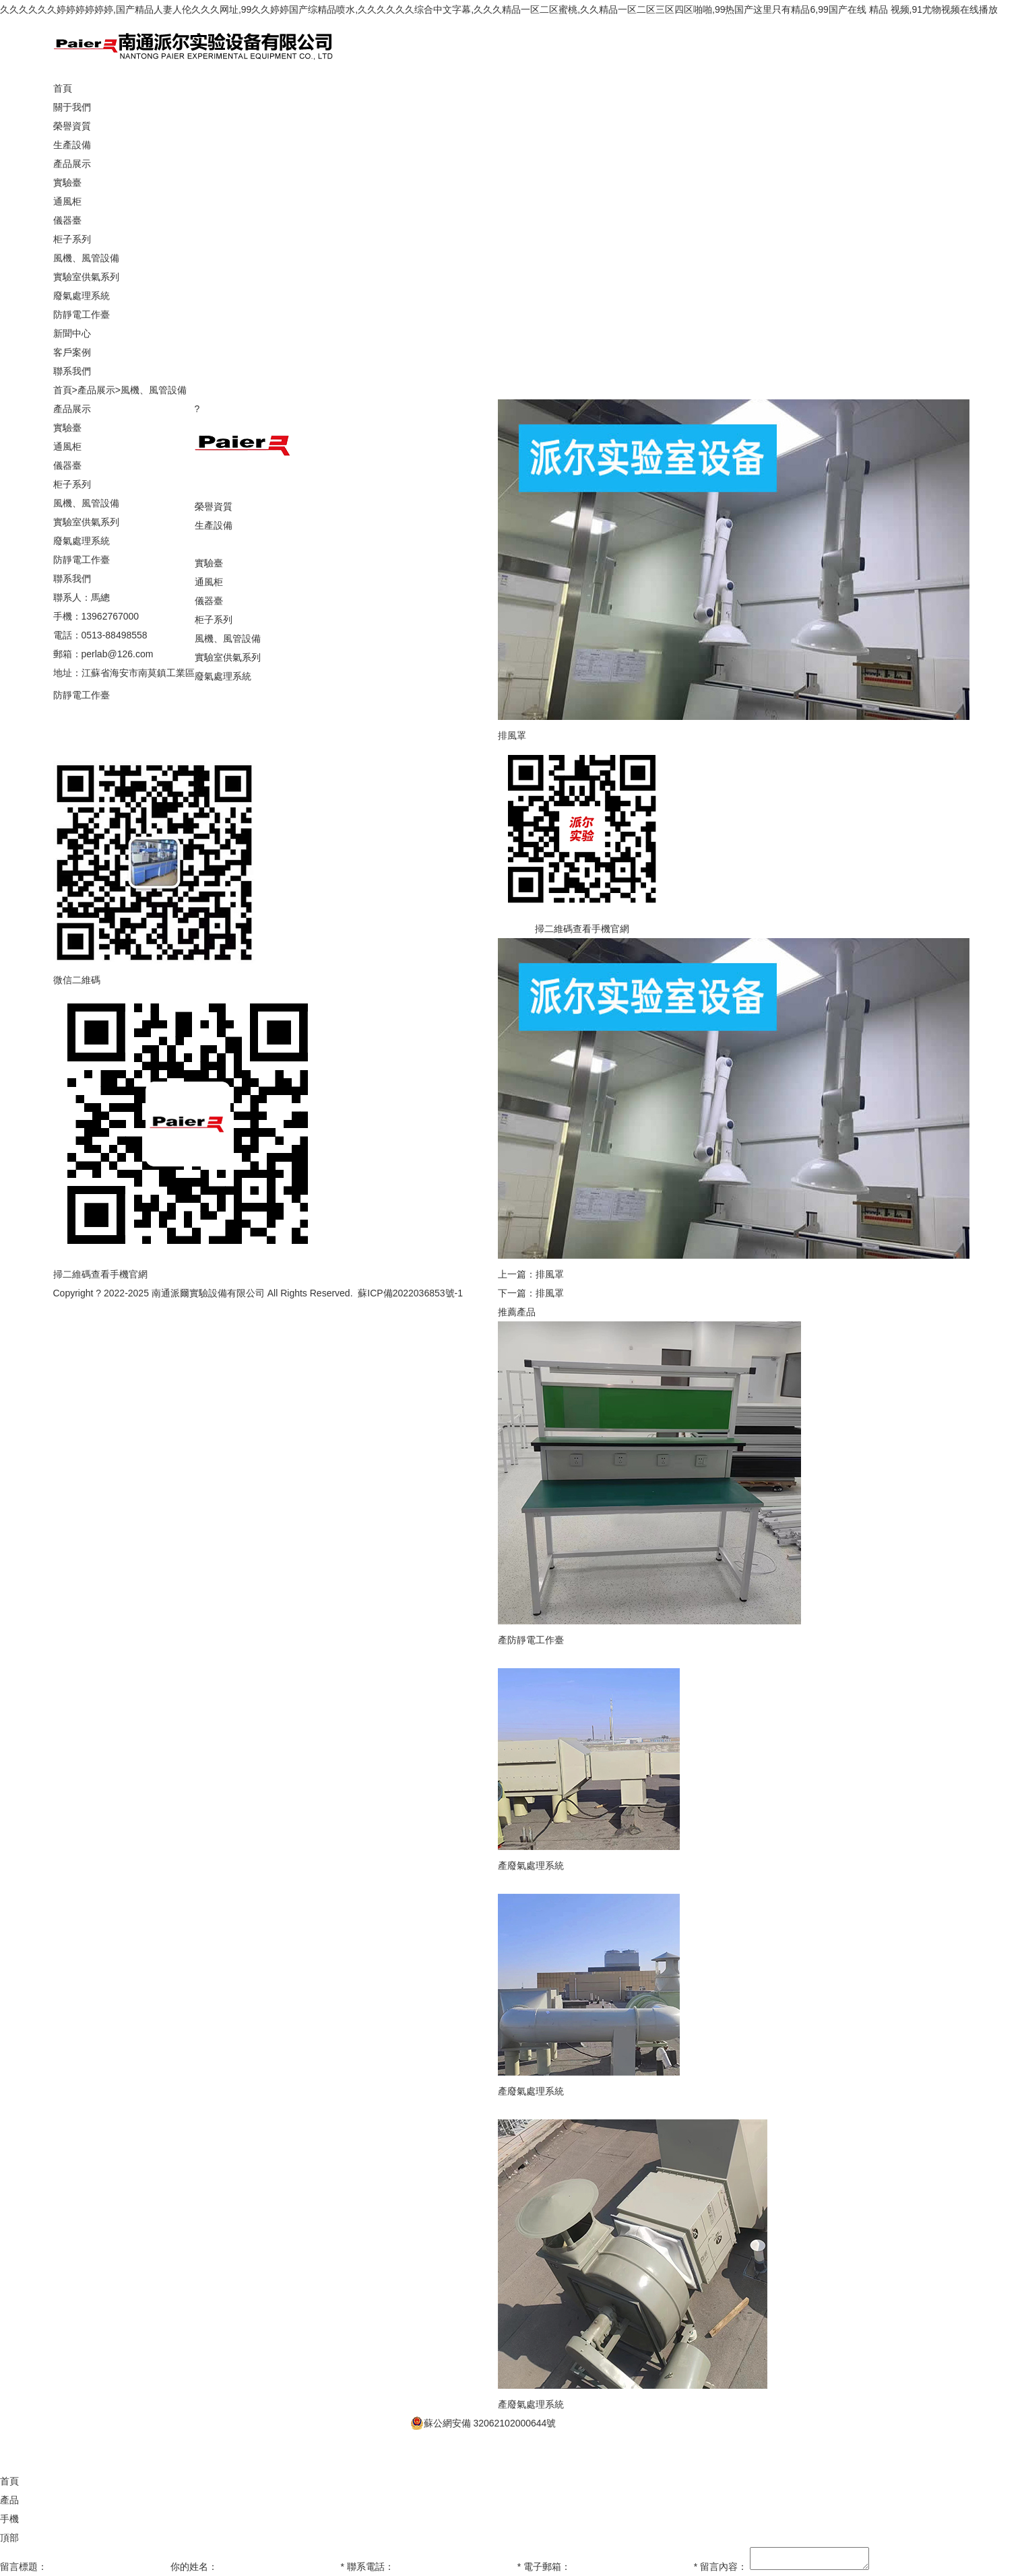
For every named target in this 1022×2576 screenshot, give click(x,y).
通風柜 (67, 201)
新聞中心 (72, 713)
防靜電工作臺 (81, 314)
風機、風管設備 (86, 258)
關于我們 (213, 487)
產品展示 (96, 390)
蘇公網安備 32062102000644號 (483, 2366)
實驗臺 (67, 182)
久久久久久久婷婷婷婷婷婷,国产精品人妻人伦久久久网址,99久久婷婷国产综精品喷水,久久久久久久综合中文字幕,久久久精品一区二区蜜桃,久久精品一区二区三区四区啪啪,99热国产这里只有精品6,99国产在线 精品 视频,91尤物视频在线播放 (499, 9)
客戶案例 (72, 732)
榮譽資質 (72, 126)
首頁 (62, 390)
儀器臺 (67, 220)
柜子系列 (72, 239)
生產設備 (72, 144)
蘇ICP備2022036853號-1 (410, 1293)
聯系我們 (72, 751)
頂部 (9, 2481)
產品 (9, 2443)
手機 (9, 2462)
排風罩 (550, 1274)
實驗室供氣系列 (86, 276)
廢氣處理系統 (81, 295)
